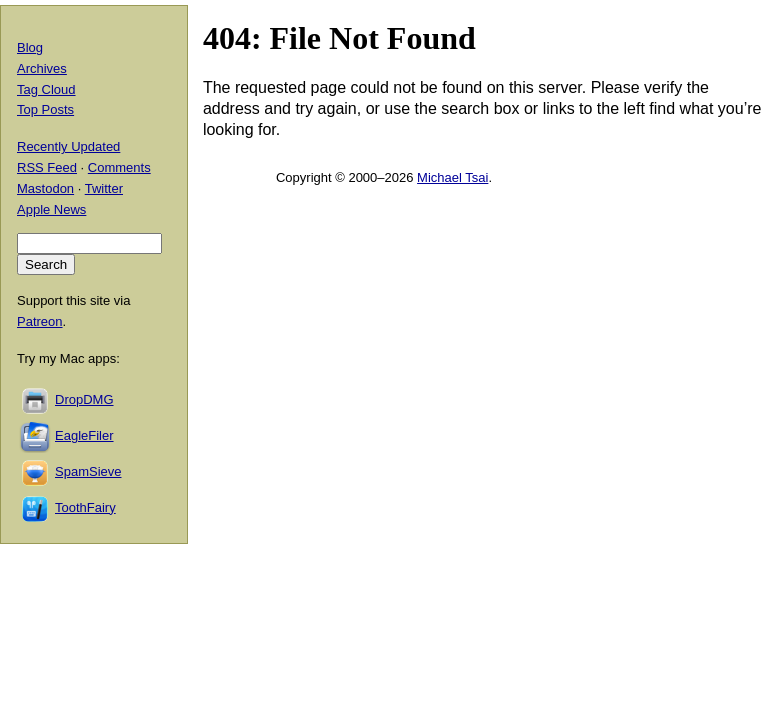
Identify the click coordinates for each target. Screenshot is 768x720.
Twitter (104, 188)
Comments (119, 167)
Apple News (51, 209)
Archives (42, 68)
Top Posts (45, 109)
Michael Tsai (452, 177)
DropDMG (84, 399)
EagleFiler (84, 435)
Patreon (40, 321)
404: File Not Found (339, 38)
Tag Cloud (46, 89)
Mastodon (45, 188)
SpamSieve (88, 471)
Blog (30, 47)
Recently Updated (68, 146)
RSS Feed (47, 167)
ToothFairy (85, 507)
